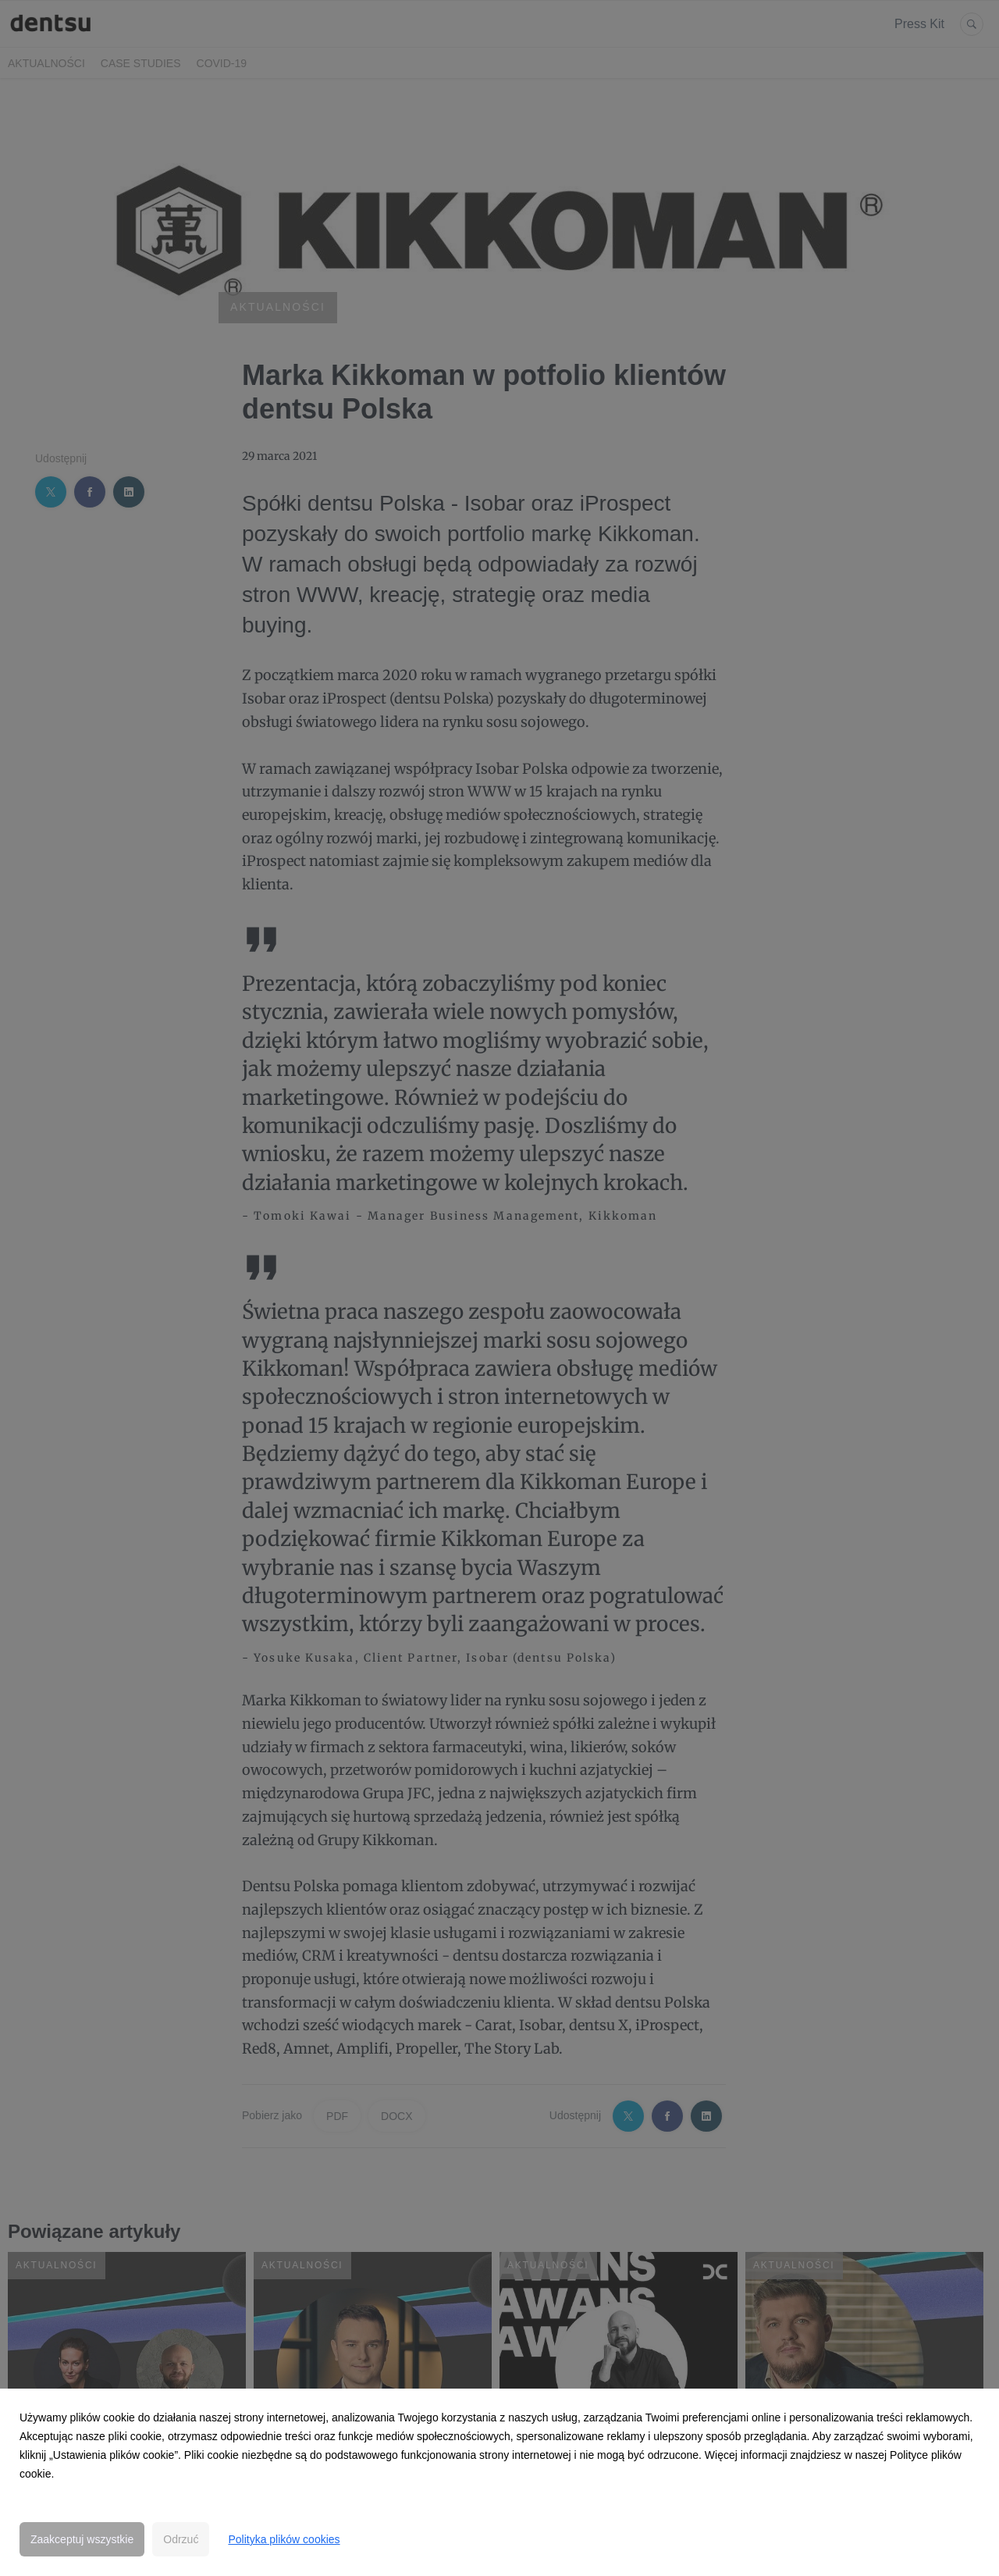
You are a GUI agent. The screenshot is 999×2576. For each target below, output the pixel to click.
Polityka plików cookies (284, 2539)
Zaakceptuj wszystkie (81, 2539)
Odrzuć (180, 2539)
